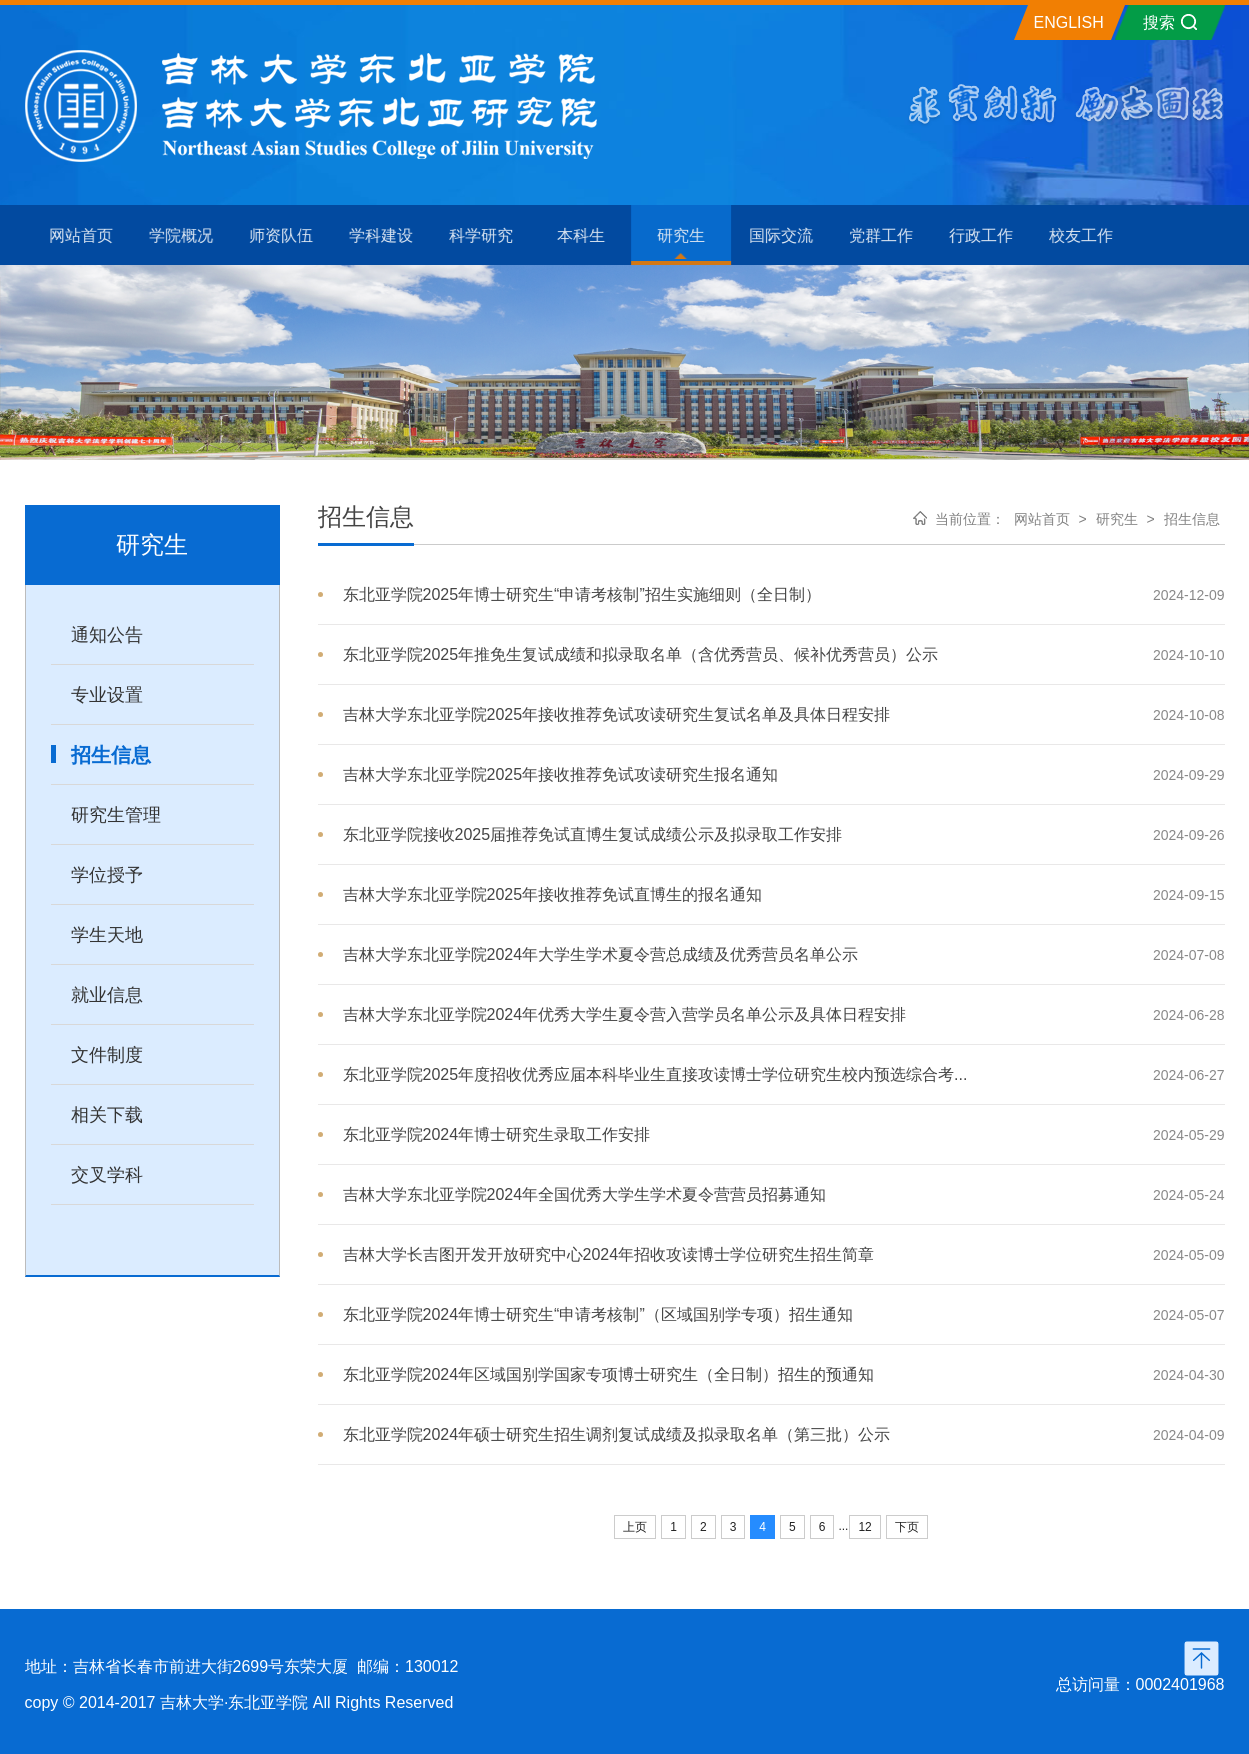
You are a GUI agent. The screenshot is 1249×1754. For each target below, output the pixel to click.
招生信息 (111, 755)
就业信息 (107, 995)
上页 (635, 1527)
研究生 (1117, 519)
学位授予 (107, 875)
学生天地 (107, 935)
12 (864, 1527)
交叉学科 (107, 1175)
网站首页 (1042, 519)
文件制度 (107, 1055)
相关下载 (107, 1115)
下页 (907, 1527)
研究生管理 (116, 815)
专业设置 (107, 695)
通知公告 (107, 635)
